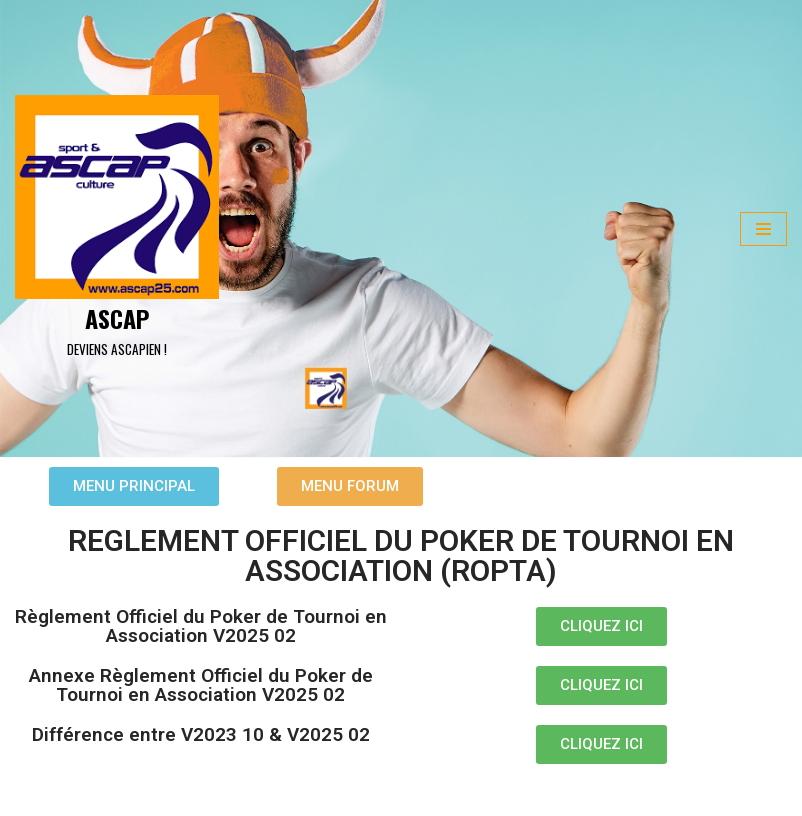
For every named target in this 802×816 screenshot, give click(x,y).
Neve (29, 794)
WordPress (190, 794)
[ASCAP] (117, 229)
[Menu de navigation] (763, 229)
